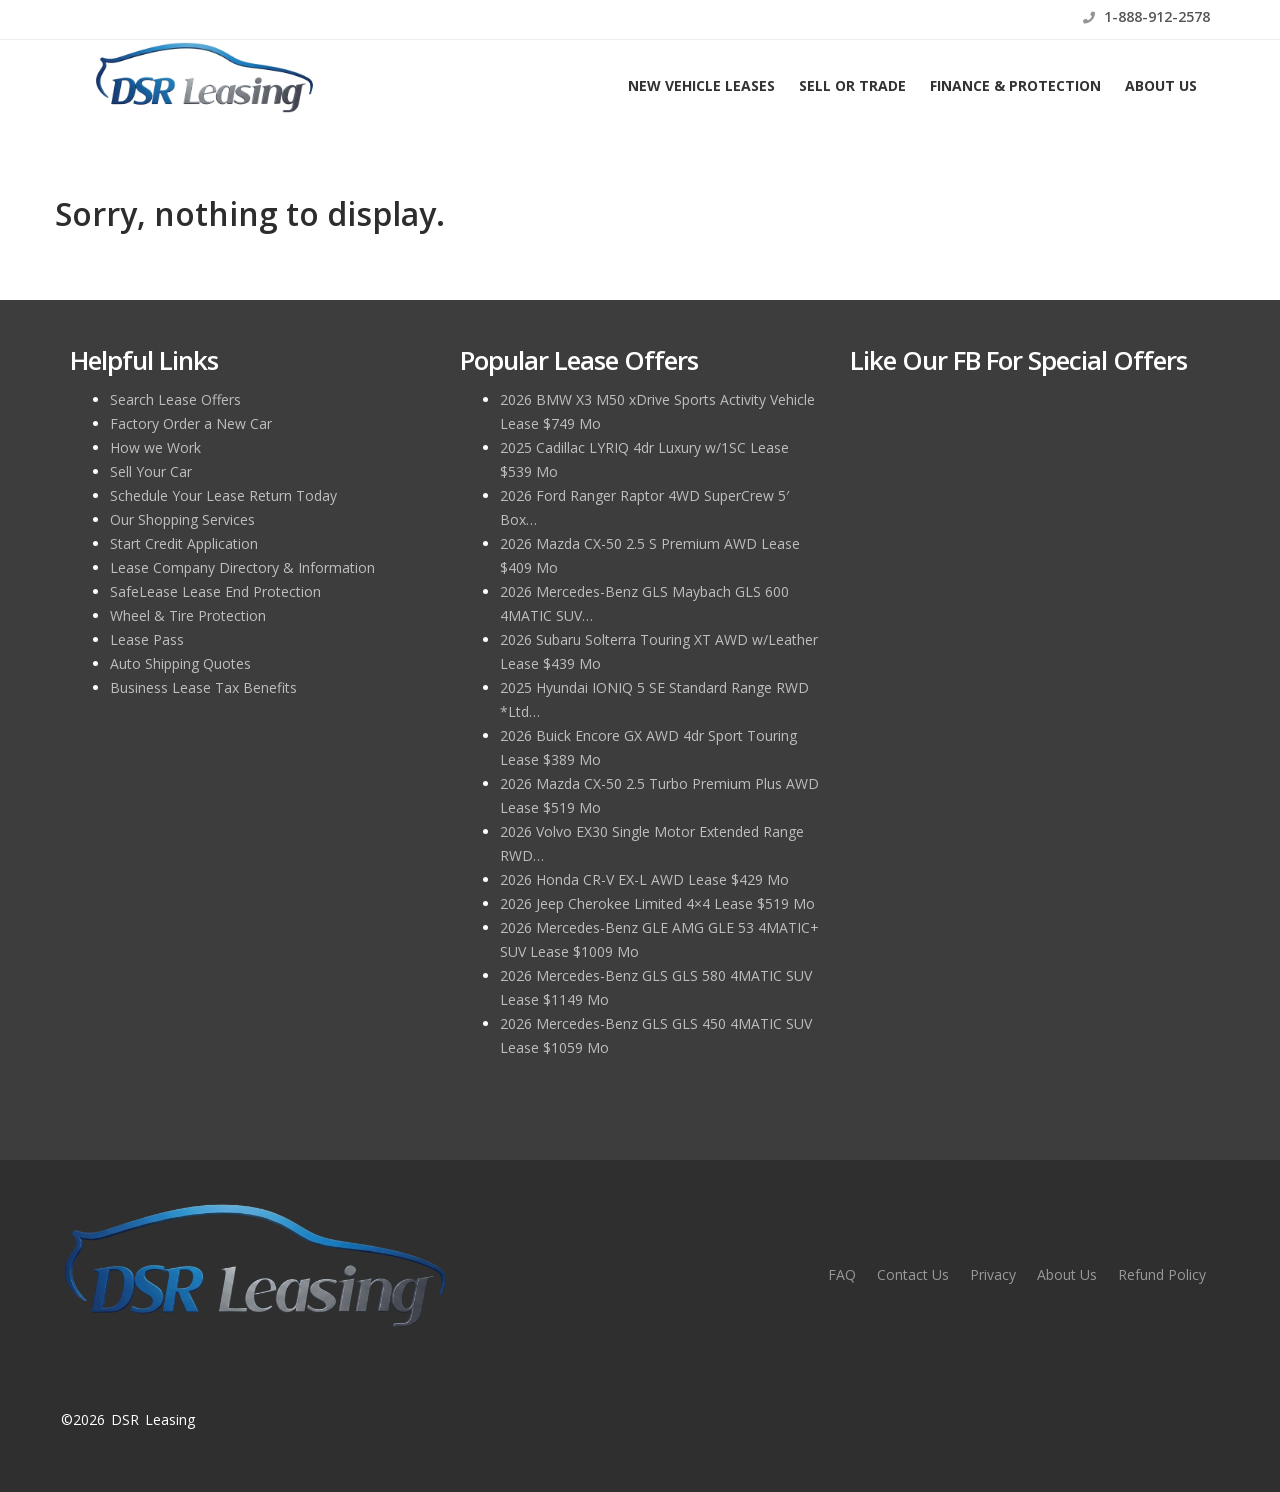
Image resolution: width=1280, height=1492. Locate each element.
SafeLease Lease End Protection (215, 591)
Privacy (993, 1274)
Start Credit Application (184, 543)
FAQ (842, 1274)
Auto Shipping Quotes (180, 663)
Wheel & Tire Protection (188, 615)
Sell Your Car (151, 471)
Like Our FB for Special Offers (1018, 360)
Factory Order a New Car (191, 423)
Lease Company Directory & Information (242, 567)
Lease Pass (147, 639)
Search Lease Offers (175, 399)
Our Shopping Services (182, 519)
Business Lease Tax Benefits (203, 687)
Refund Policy (1162, 1274)
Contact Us (913, 1274)
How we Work (155, 447)
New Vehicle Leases (701, 85)
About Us (1161, 85)
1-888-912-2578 (1146, 16)
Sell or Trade (852, 85)
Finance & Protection (1015, 85)
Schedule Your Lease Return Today (223, 495)
